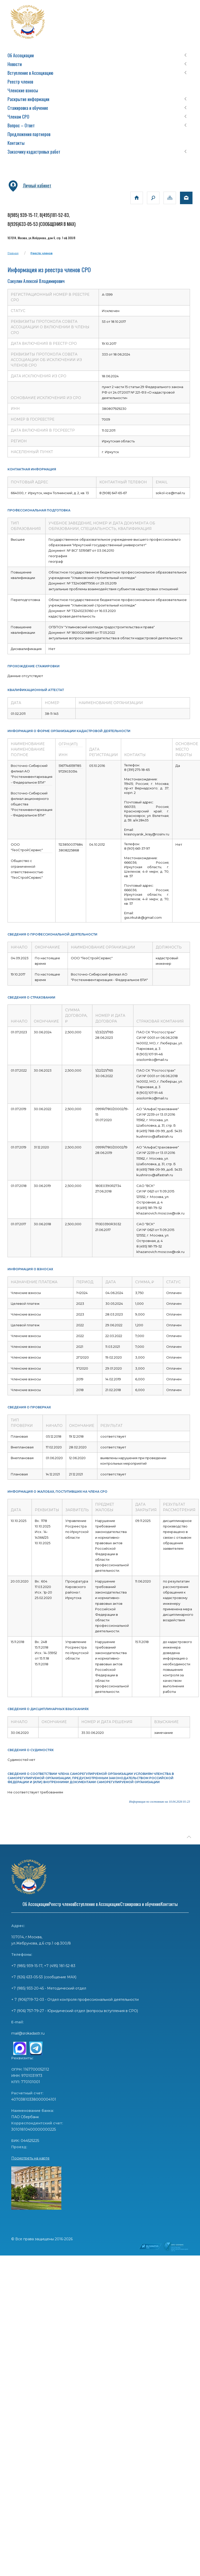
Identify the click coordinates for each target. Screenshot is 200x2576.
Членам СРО (18, 116)
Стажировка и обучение (28, 108)
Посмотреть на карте (30, 2158)
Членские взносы (23, 90)
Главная (13, 253)
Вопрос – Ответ (21, 125)
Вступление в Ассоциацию (30, 73)
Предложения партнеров (29, 134)
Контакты (16, 143)
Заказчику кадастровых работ (34, 151)
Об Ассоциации (21, 55)
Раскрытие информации (28, 99)
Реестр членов (20, 81)
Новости (15, 64)
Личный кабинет (29, 185)
